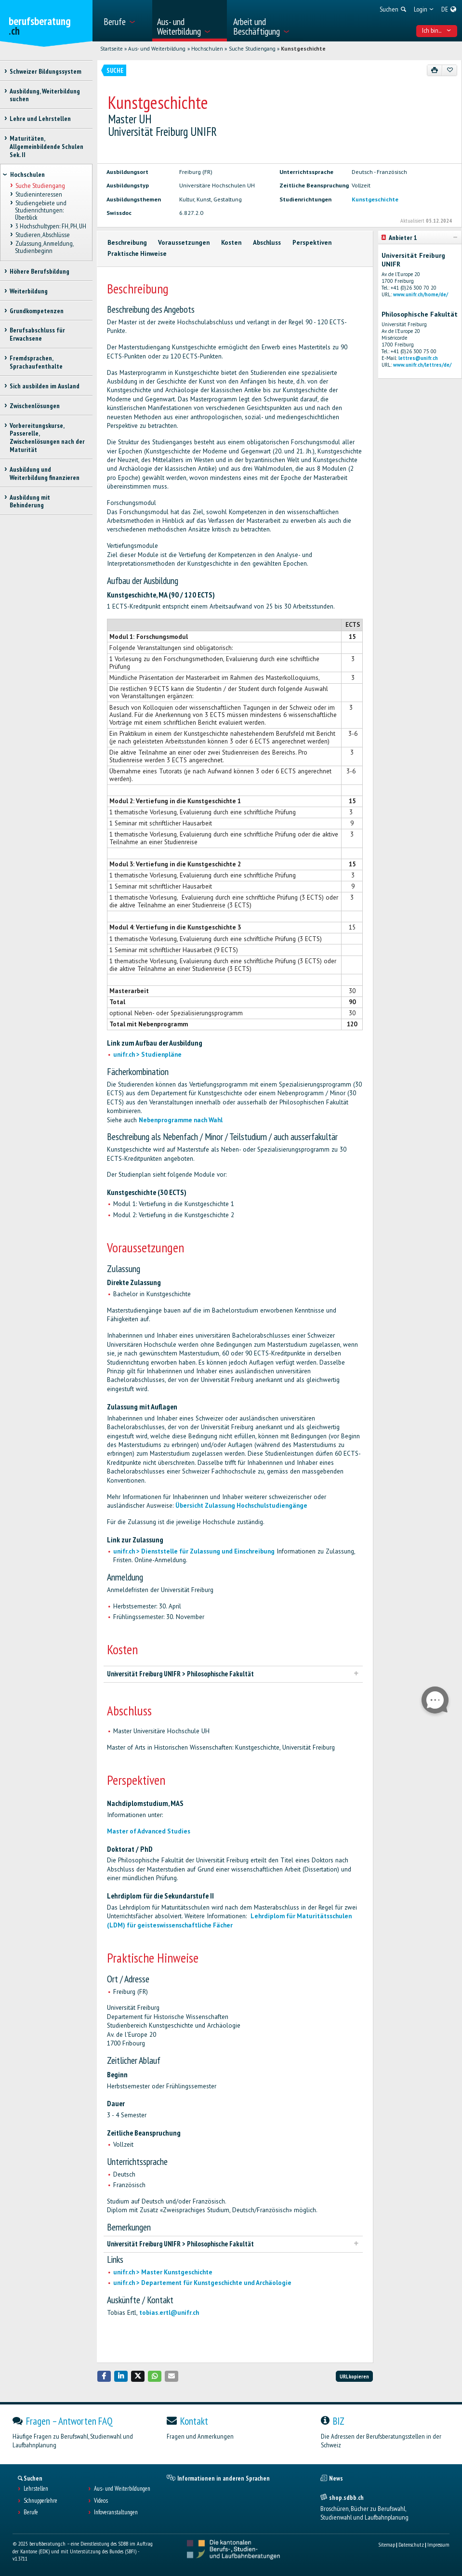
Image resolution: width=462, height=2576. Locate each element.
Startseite (111, 48)
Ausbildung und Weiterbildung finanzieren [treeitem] (44, 473)
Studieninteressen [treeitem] (38, 194)
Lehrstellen (36, 2489)
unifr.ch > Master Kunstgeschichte (162, 2272)
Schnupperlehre (40, 2501)
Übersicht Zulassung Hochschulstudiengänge (241, 1505)
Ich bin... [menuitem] (436, 30)
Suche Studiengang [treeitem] (40, 185)
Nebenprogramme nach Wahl (181, 1120)
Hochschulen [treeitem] (27, 174)
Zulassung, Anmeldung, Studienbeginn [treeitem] (44, 247)
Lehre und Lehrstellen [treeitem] (40, 118)
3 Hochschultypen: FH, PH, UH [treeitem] (50, 226)
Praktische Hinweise (137, 254)
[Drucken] (434, 70)
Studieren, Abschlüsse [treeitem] (42, 234)
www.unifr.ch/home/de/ (420, 294)
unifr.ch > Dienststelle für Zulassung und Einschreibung (194, 1551)
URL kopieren (354, 2376)
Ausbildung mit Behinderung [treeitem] (30, 501)
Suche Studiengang (252, 48)
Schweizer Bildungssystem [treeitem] (45, 71)
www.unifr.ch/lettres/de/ (422, 364)
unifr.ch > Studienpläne (147, 1054)
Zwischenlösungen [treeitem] (35, 405)
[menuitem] (125, 20)
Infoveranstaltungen (116, 2512)
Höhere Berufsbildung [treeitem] (39, 271)
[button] (104, 2376)
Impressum (438, 2544)
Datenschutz (411, 2544)
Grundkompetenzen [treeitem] (37, 310)
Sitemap (386, 2544)
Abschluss (267, 243)
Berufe (31, 2512)
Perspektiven (311, 243)
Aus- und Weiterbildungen (122, 2489)
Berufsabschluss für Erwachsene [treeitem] (37, 334)
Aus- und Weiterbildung (156, 48)
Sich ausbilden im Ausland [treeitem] (44, 386)
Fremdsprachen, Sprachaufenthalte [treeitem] (36, 362)
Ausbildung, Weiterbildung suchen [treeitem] (45, 95)
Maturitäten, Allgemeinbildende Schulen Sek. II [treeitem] (46, 146)
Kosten (231, 243)
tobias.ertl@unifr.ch (169, 2313)
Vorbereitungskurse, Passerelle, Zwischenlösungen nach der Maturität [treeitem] (47, 437)
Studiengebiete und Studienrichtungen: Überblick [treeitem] (40, 210)
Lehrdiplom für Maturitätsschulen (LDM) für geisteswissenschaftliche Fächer (229, 1920)
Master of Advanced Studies (148, 1831)
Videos (101, 2501)
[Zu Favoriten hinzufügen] (449, 70)
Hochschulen (207, 48)
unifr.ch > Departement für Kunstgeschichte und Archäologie (202, 2283)
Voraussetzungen (184, 243)
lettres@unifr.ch (418, 358)
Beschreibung (127, 243)
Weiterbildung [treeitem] (29, 291)
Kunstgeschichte (303, 48)
